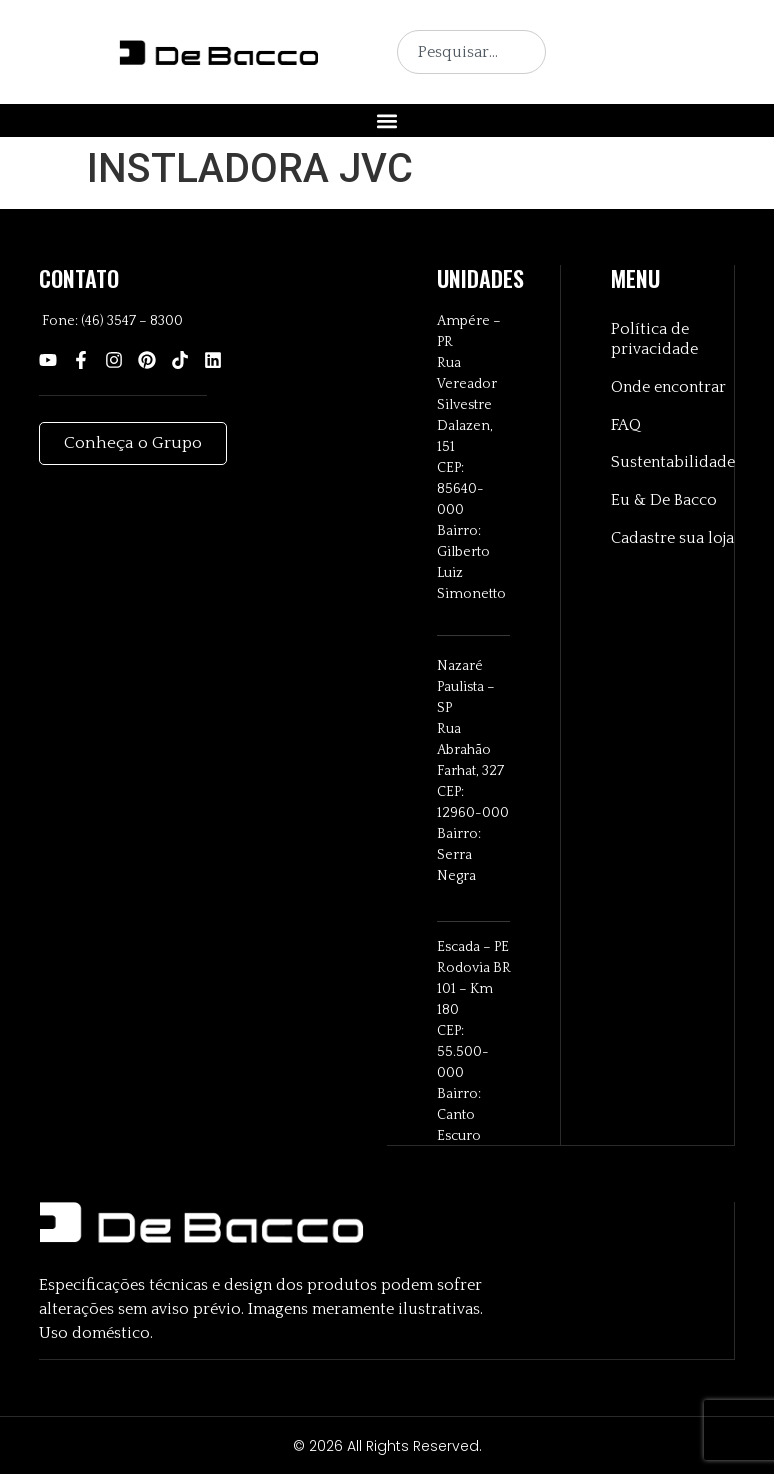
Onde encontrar (668, 388)
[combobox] (471, 52)
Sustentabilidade (672, 464)
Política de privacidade (654, 340)
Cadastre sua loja (672, 540)
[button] (387, 120)
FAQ (626, 426)
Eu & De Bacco (664, 502)
